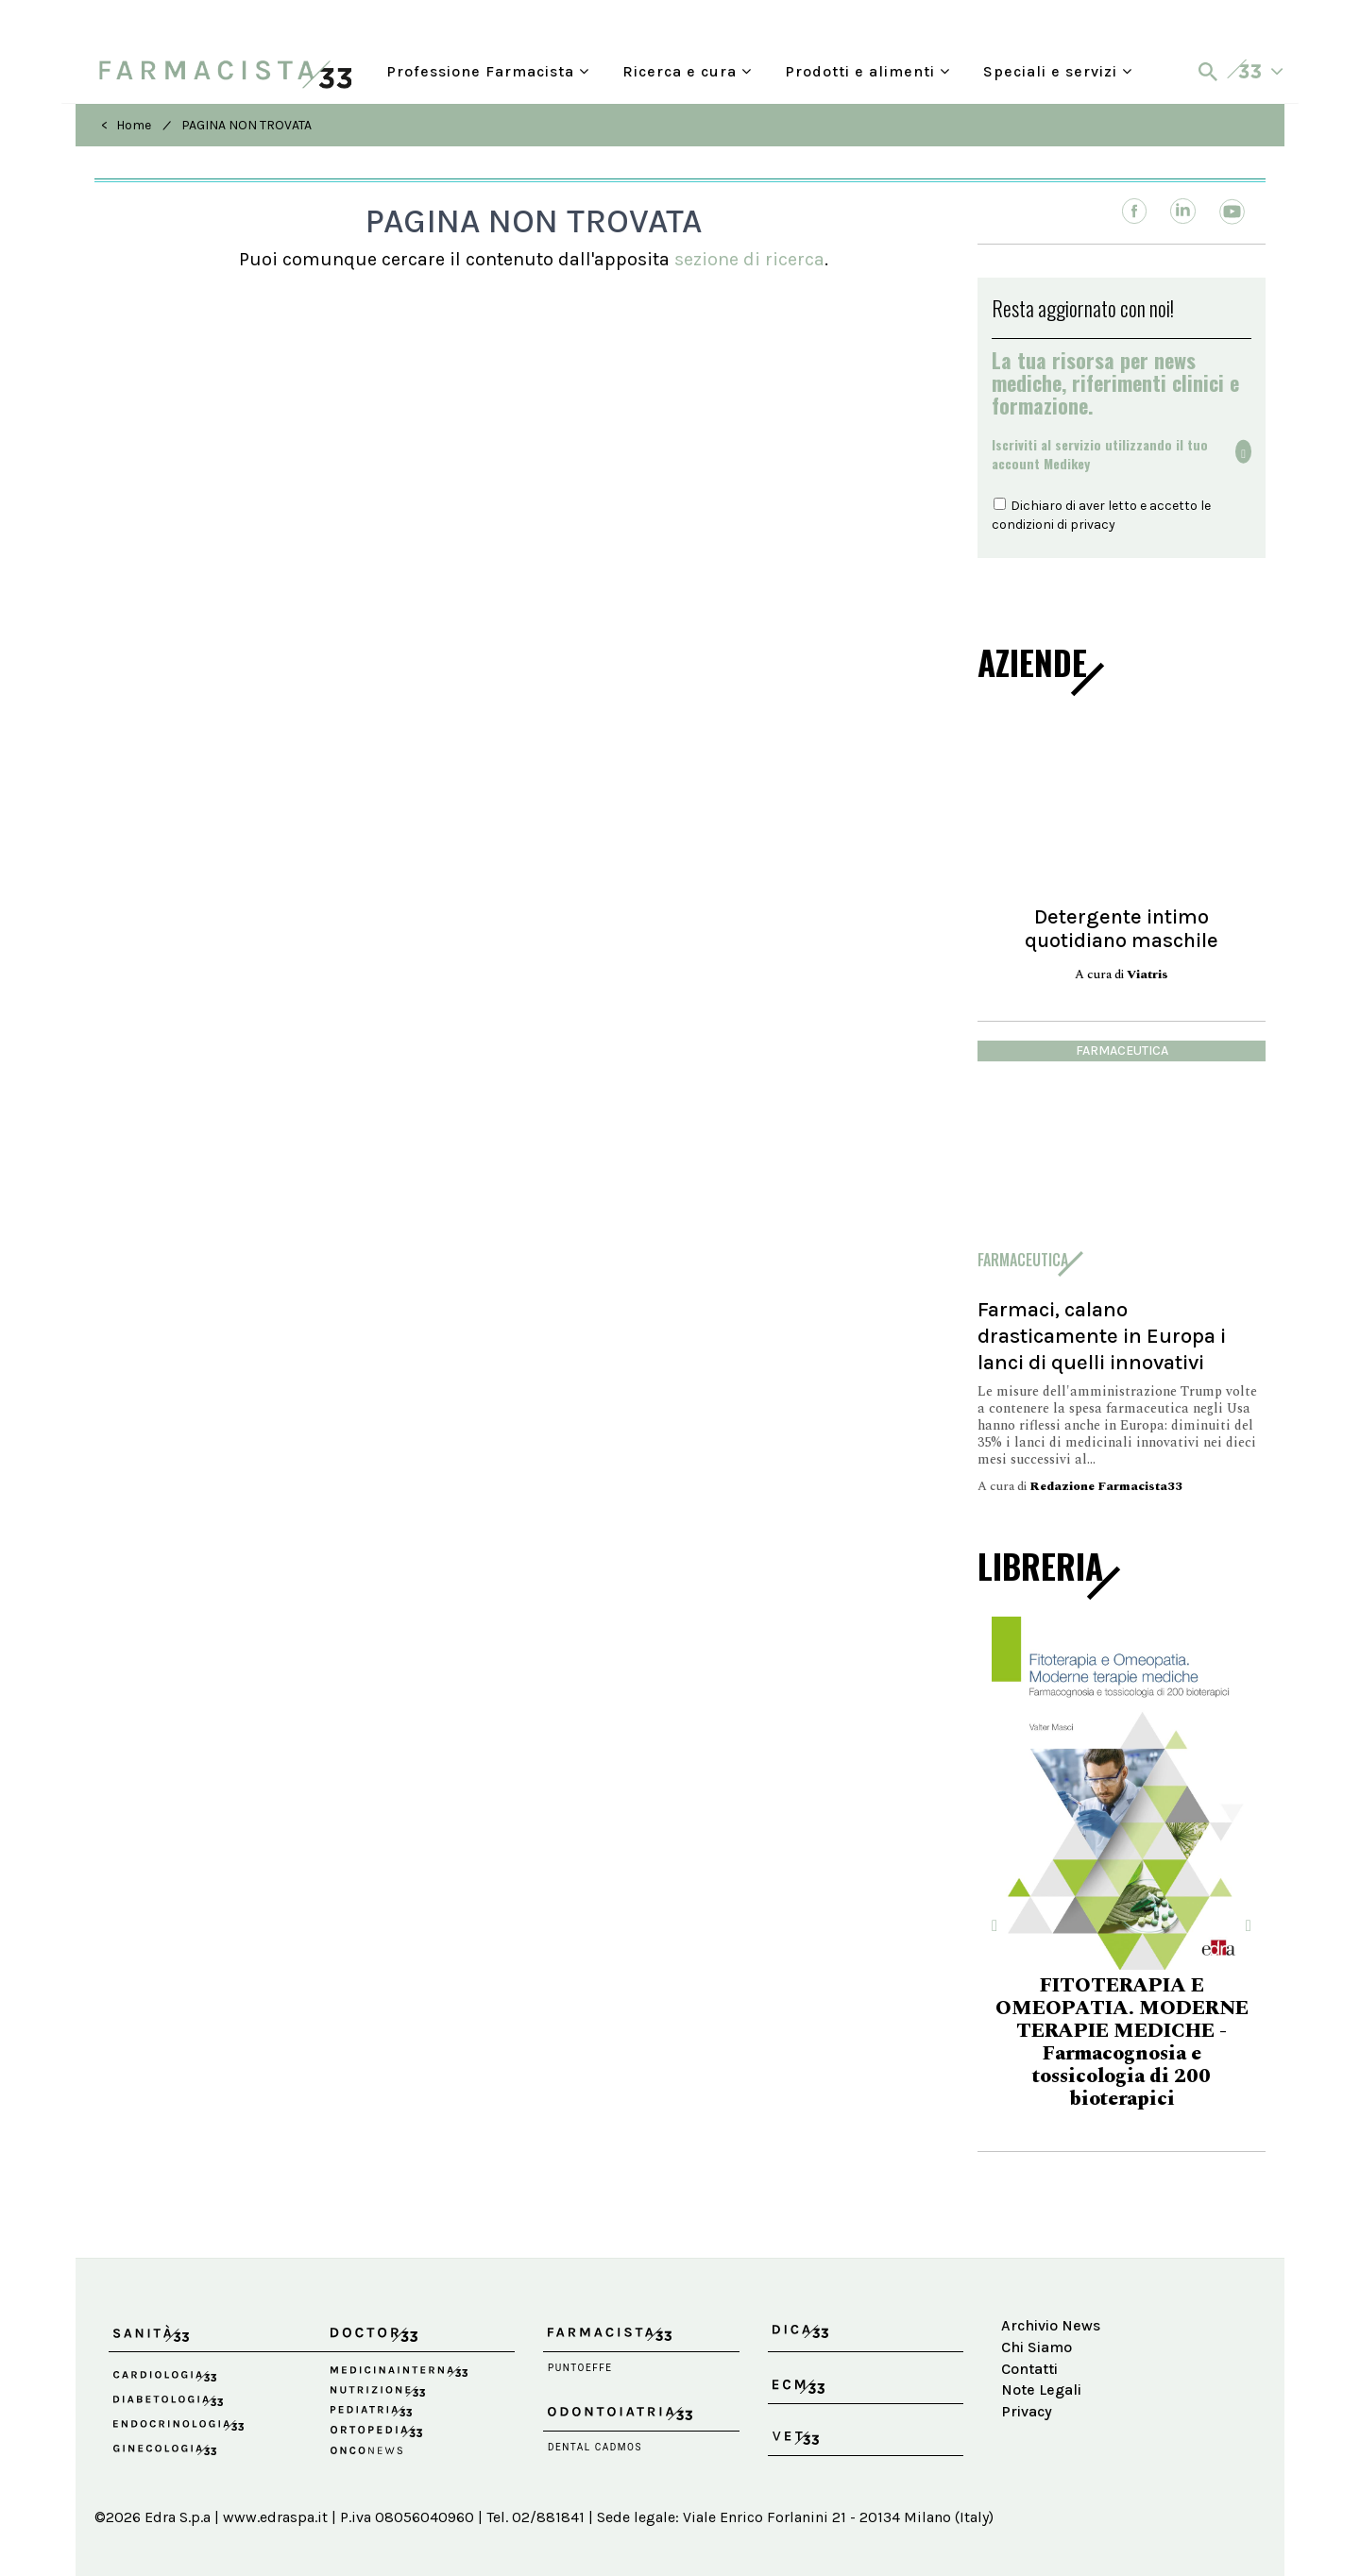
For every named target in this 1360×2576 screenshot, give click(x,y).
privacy (1092, 525)
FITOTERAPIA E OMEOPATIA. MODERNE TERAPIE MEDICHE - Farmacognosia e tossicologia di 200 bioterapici (1122, 2042)
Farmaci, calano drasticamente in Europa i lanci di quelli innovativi (1102, 1335)
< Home (126, 125)
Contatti (1029, 2369)
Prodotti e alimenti (867, 69)
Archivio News (1050, 2325)
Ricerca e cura (687, 69)
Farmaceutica (1122, 1050)
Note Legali (1041, 2389)
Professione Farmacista (487, 69)
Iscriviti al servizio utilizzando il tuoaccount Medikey (1100, 454)
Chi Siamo (1036, 2347)
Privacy (1026, 2411)
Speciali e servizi (1057, 69)
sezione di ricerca (749, 259)
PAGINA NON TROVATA (246, 125)
